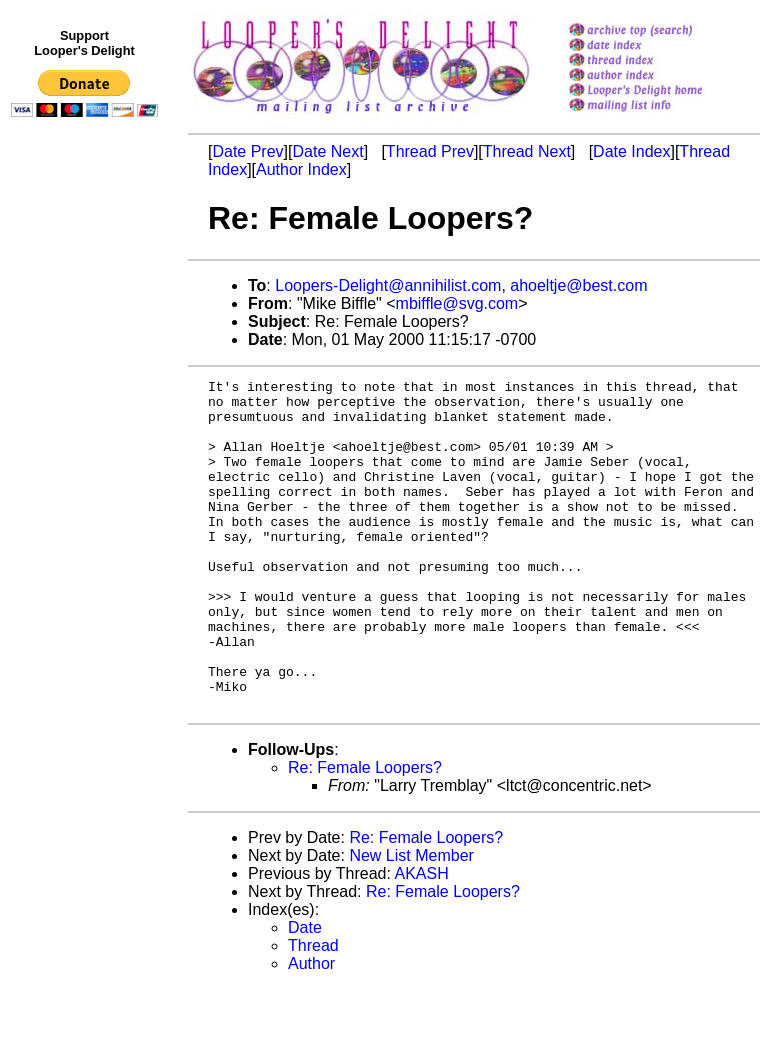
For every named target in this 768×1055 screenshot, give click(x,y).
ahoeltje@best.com (578, 285)
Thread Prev (430, 151)
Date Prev (247, 151)
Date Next (327, 151)
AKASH (421, 939)
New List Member (411, 921)
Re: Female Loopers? (365, 833)
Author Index (301, 169)
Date (305, 993)
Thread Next (527, 151)
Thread (313, 1011)
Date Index (631, 151)
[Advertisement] (88, 537)
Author (311, 1029)
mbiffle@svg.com (457, 303)
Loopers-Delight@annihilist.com (388, 285)
